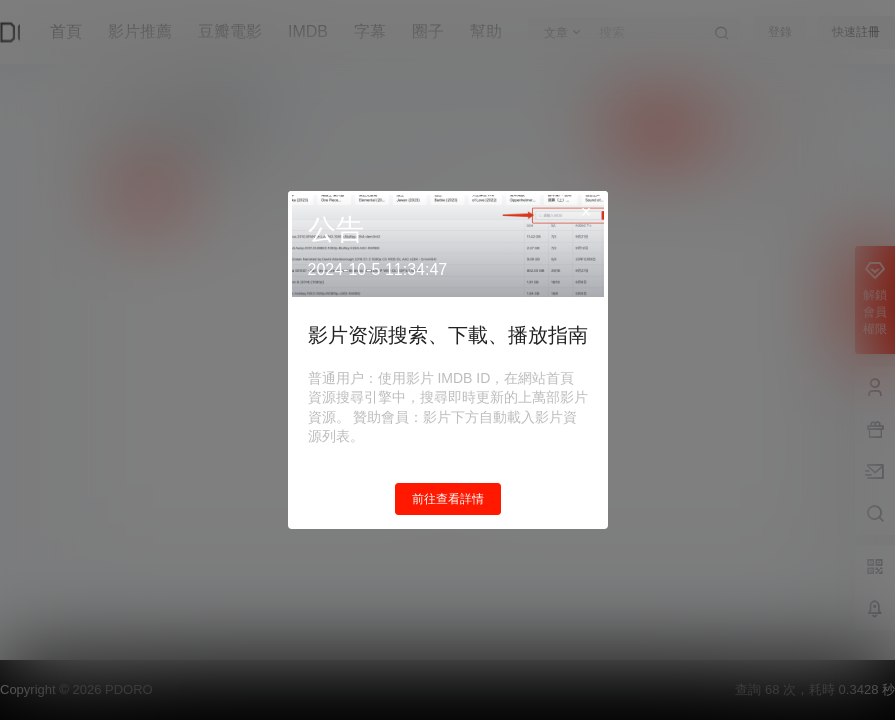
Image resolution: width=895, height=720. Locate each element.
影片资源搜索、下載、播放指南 (448, 335)
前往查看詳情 (448, 499)
